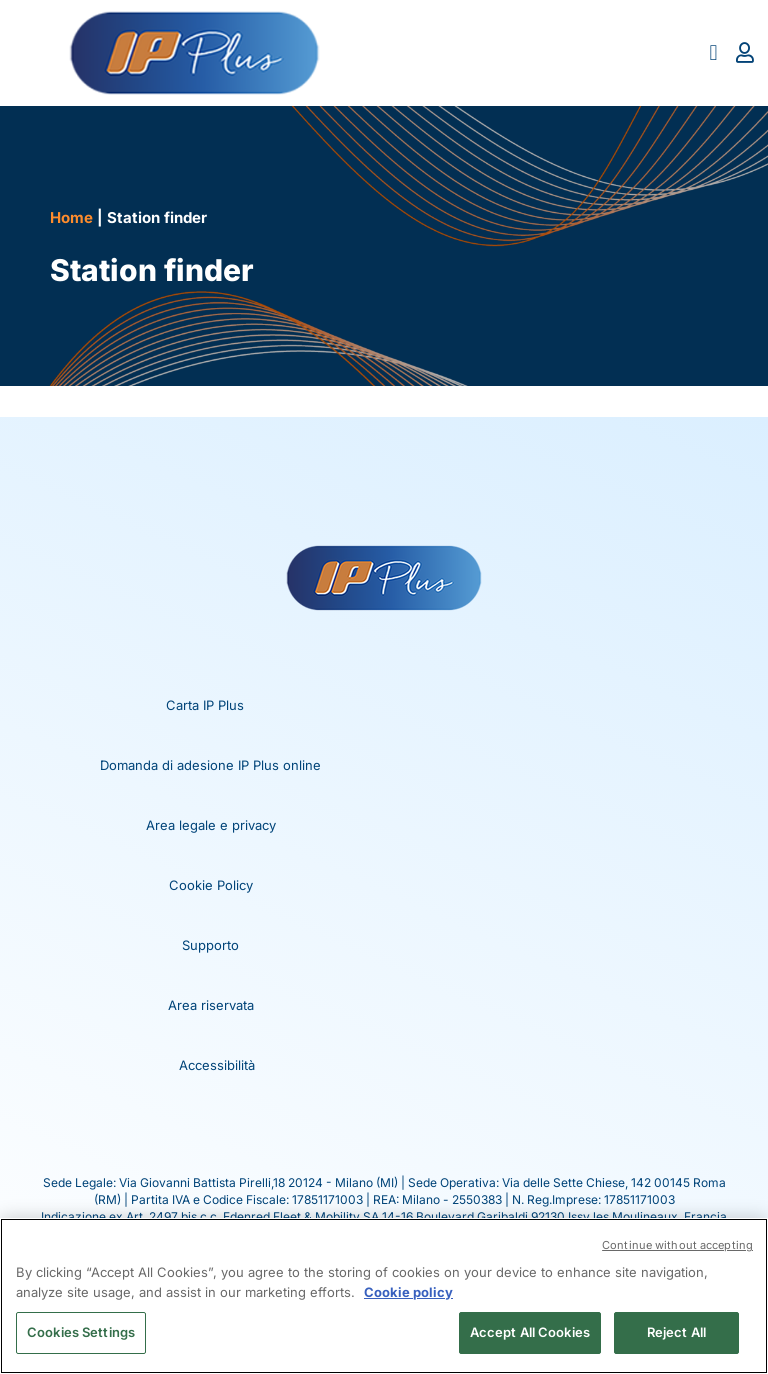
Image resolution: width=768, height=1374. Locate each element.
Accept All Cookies (530, 1332)
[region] (384, 1296)
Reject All (676, 1332)
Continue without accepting (677, 1245)
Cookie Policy (211, 885)
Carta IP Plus (205, 705)
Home (71, 217)
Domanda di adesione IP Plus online (210, 765)
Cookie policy (408, 1292)
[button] (713, 53)
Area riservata (211, 1005)
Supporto (210, 945)
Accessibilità (217, 1065)
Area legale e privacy (211, 825)
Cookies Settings (81, 1332)
